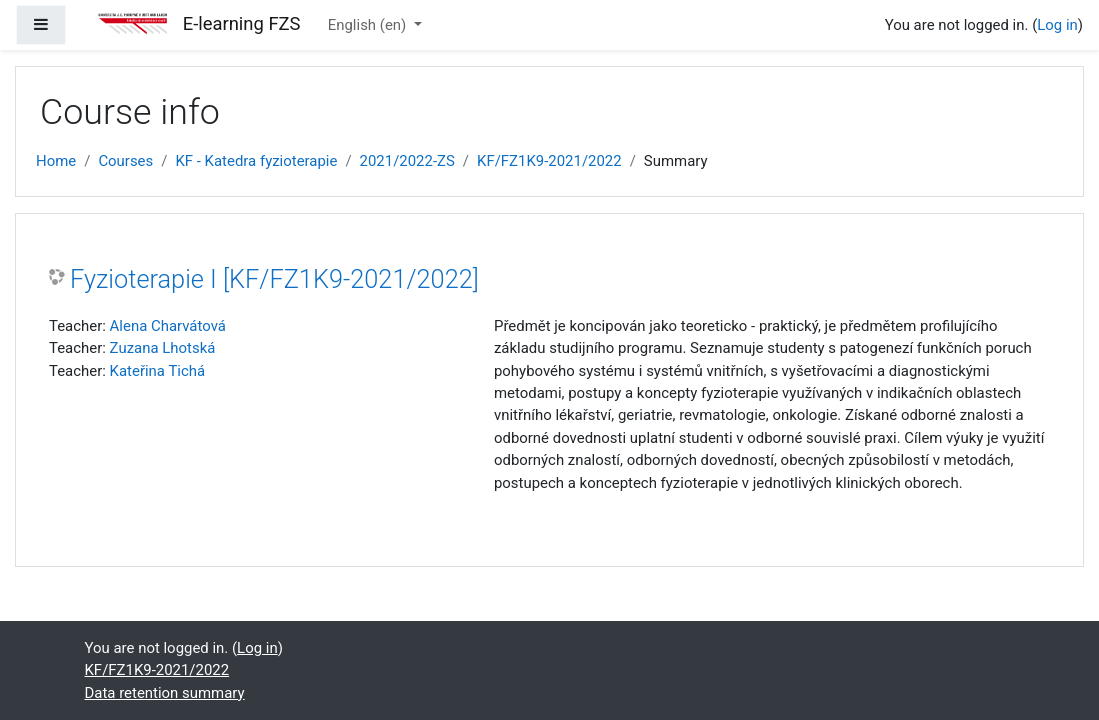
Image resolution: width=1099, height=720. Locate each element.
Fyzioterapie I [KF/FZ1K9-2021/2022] (274, 279)
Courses (125, 161)
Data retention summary (165, 693)
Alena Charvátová (168, 326)
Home (56, 161)
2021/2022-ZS (407, 161)
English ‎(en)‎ (369, 25)
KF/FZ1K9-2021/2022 (549, 161)
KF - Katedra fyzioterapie (256, 161)
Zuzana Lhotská (163, 348)
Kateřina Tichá (158, 371)
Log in (1057, 25)
